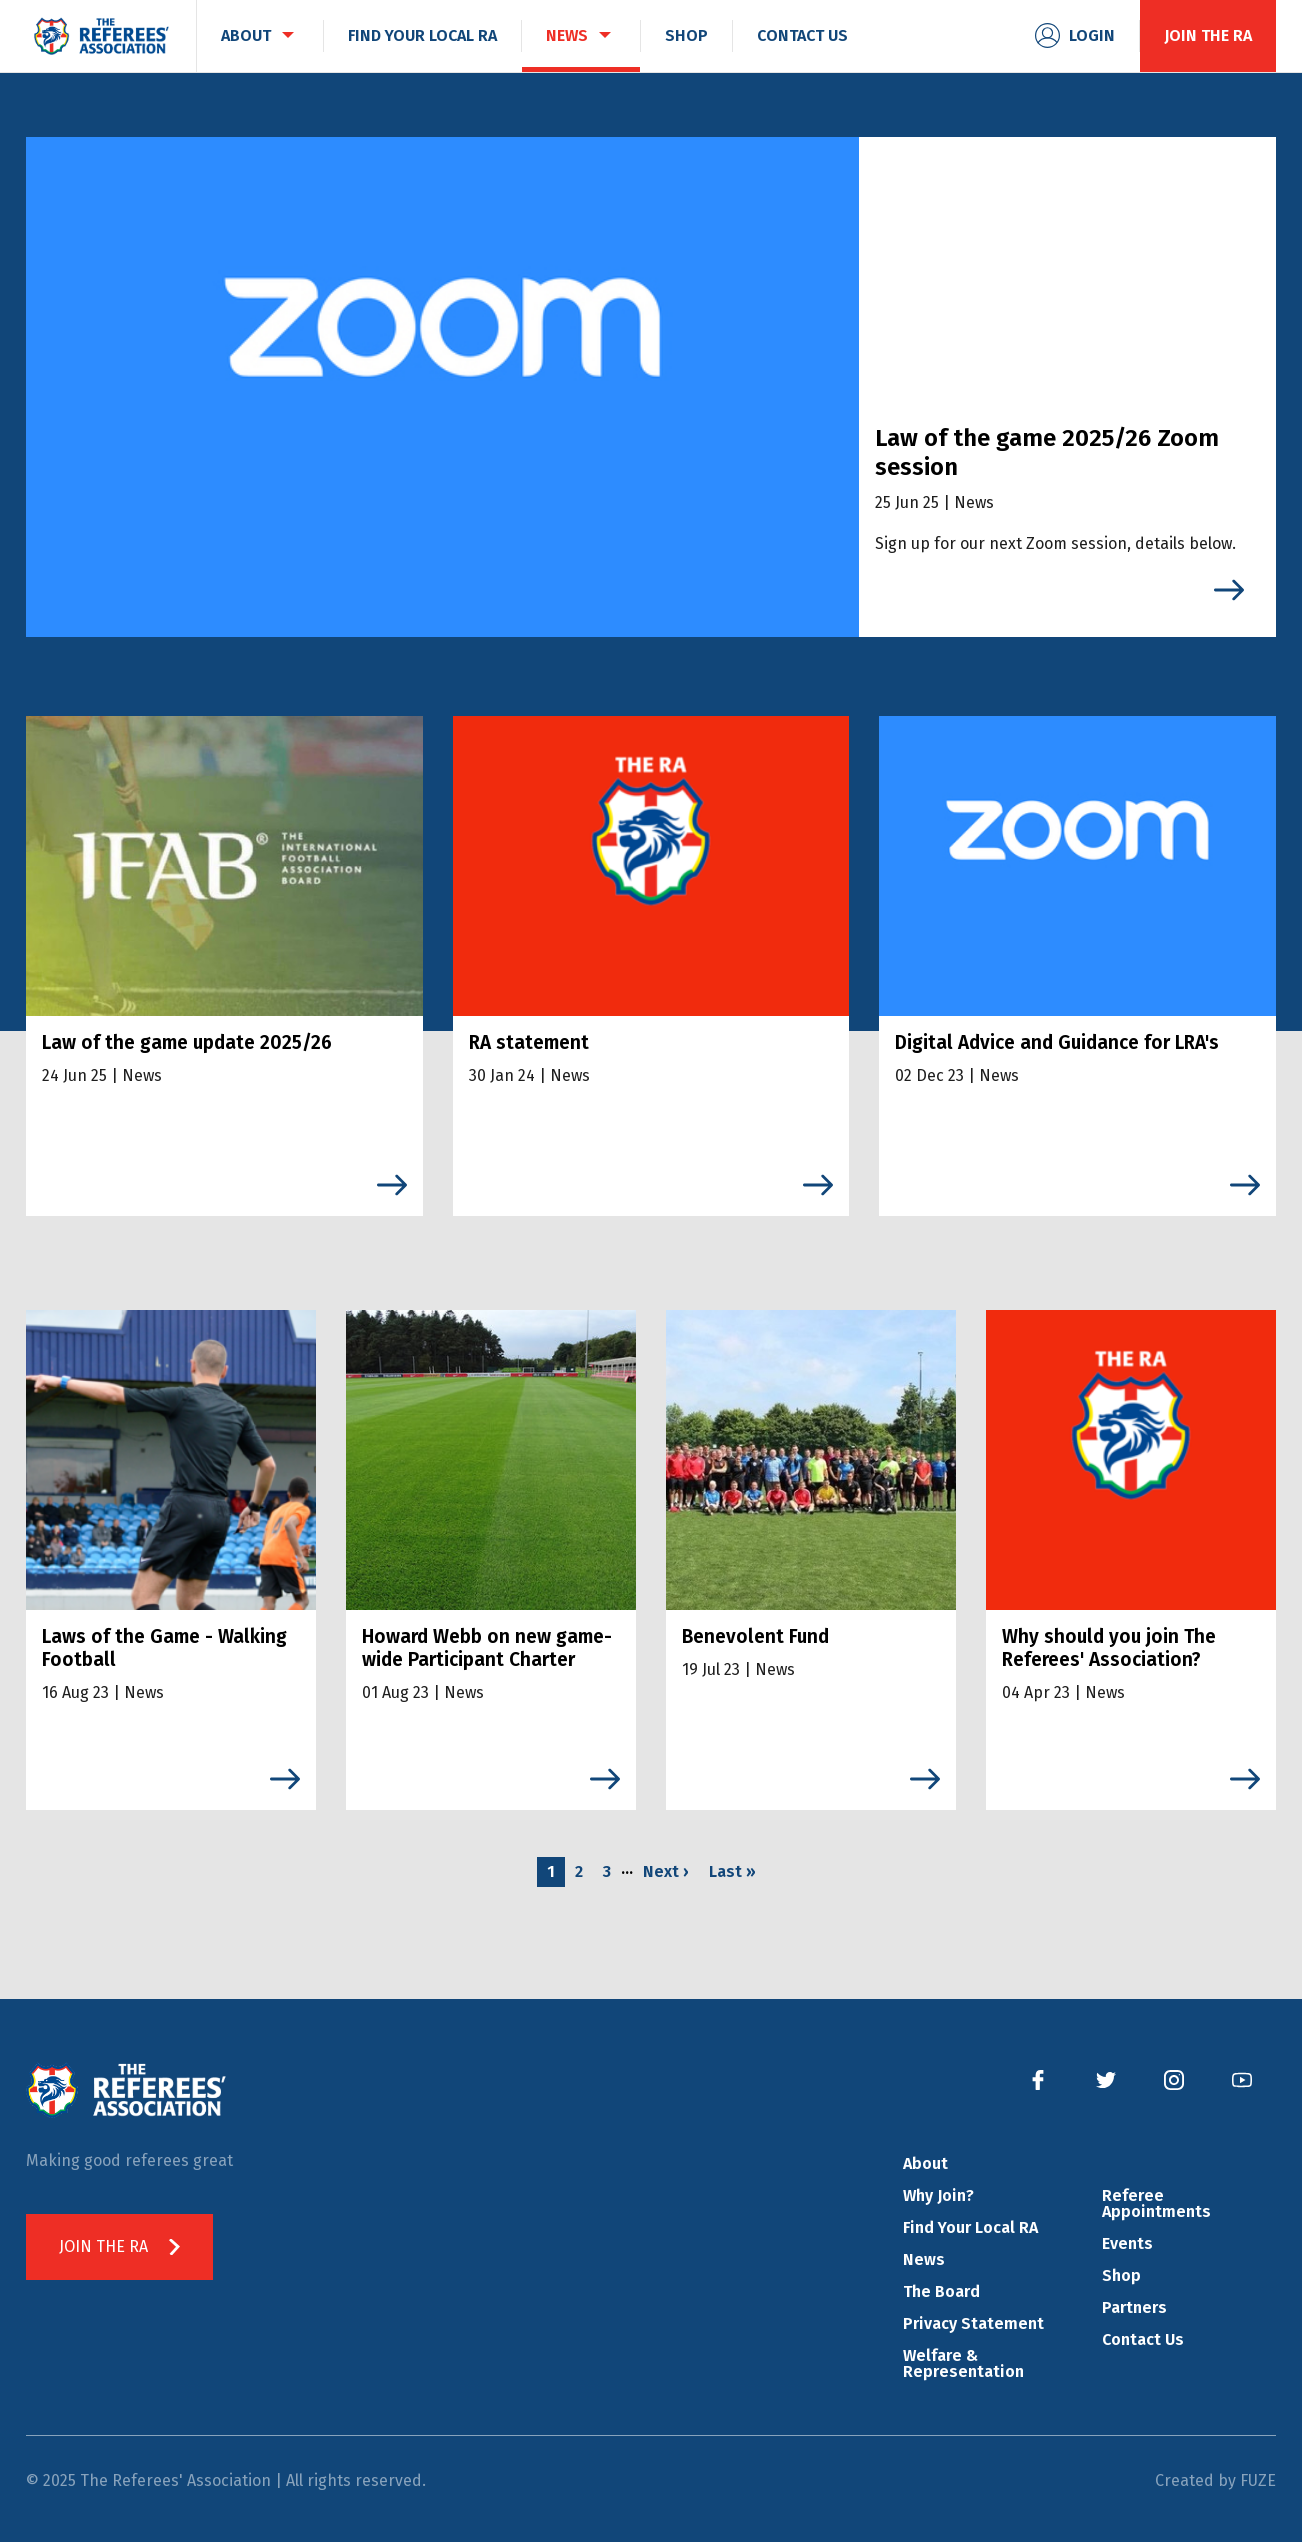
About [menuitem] (246, 35)
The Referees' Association (101, 36)
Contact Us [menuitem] (802, 35)
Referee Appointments (1156, 2203)
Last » (732, 1871)
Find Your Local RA (970, 2227)
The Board (941, 2291)
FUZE (1258, 2480)
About (925, 2163)
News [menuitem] (567, 35)
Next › (666, 1871)
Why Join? (938, 2195)
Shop (1121, 2275)
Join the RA (1208, 35)
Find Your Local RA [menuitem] (422, 35)
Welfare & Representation (963, 2363)
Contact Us (1143, 2339)
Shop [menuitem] (686, 35)
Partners (1134, 2307)
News (924, 2259)
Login (1092, 35)
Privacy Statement (973, 2323)
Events (1127, 2243)
